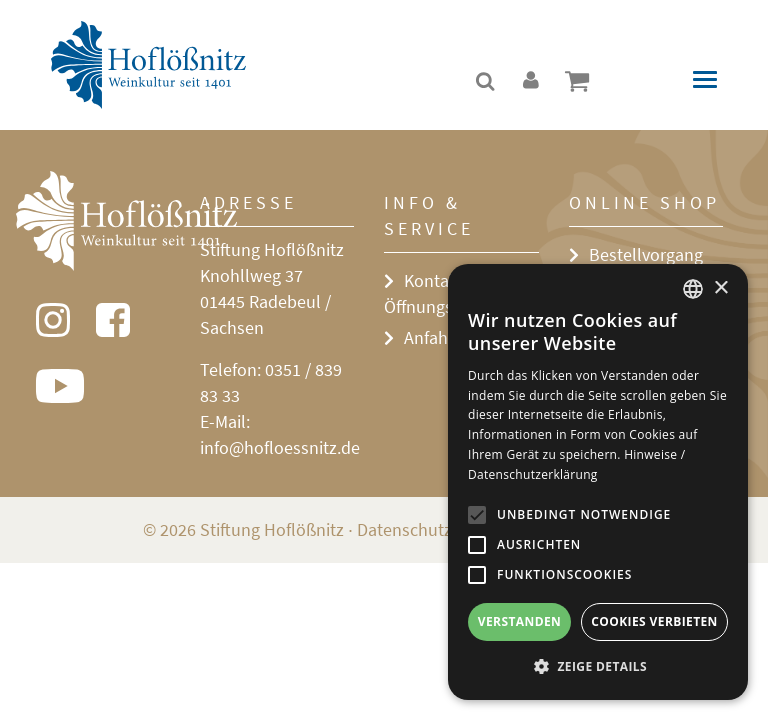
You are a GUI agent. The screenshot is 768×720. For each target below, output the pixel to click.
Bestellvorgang (646, 254)
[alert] (598, 482)
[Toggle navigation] (705, 79)
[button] (598, 667)
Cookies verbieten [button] (654, 621)
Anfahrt (432, 337)
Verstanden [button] (519, 621)
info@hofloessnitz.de (280, 447)
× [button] (720, 288)
